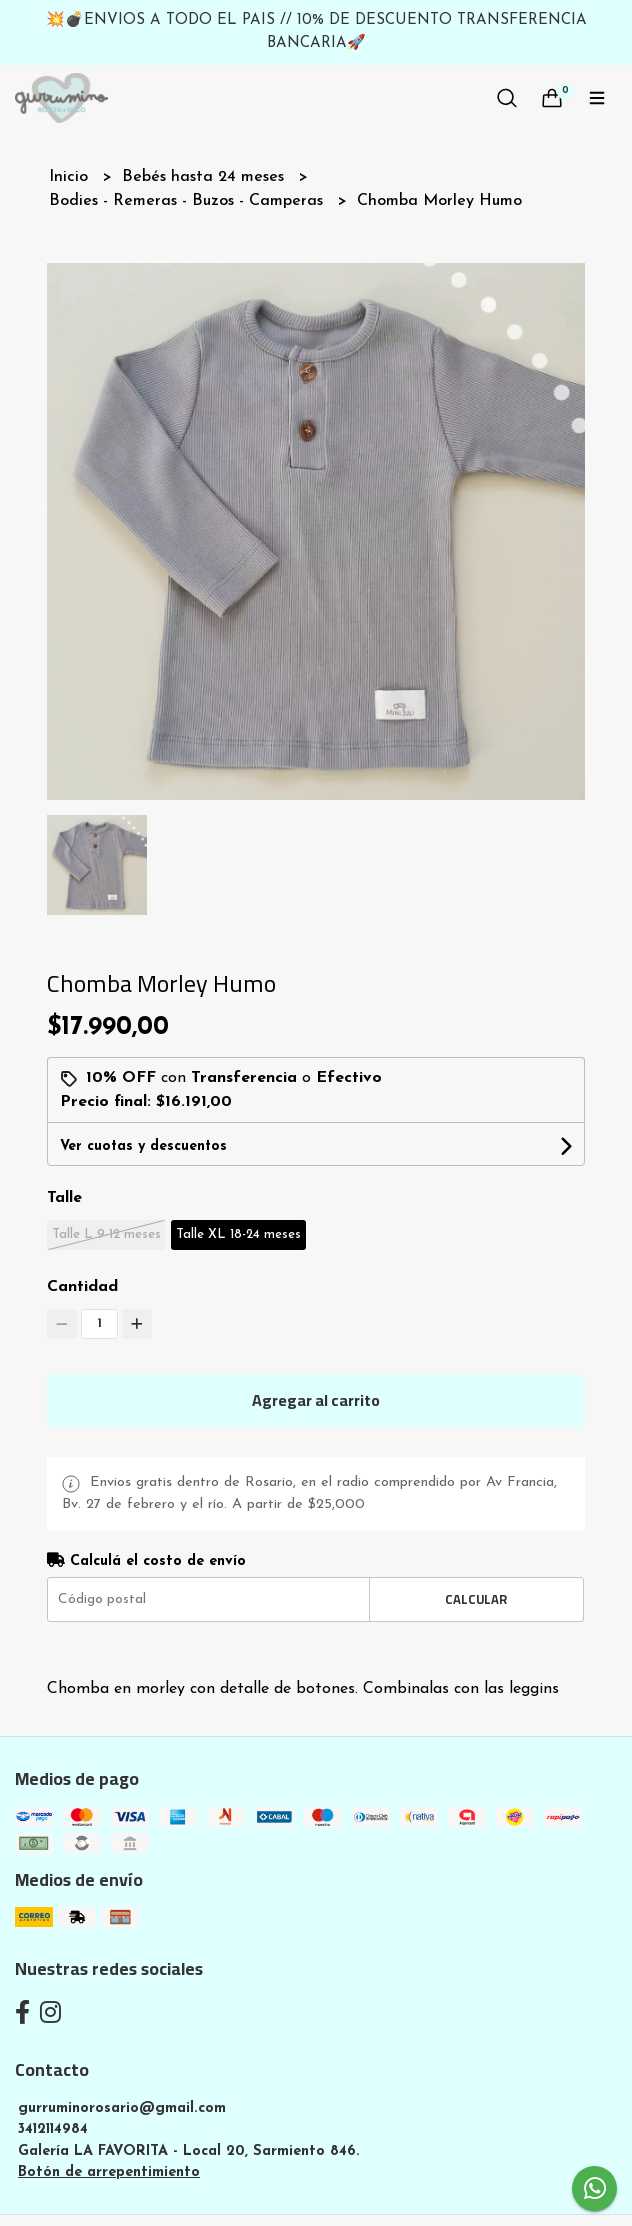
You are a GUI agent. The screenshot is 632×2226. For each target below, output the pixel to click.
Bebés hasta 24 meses (205, 177)
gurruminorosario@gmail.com (122, 2108)
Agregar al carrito (316, 1400)
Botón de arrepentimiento (109, 2172)
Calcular (476, 1599)
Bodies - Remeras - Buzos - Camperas (188, 201)
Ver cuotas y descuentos (143, 1146)
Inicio (71, 177)
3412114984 (53, 2129)
